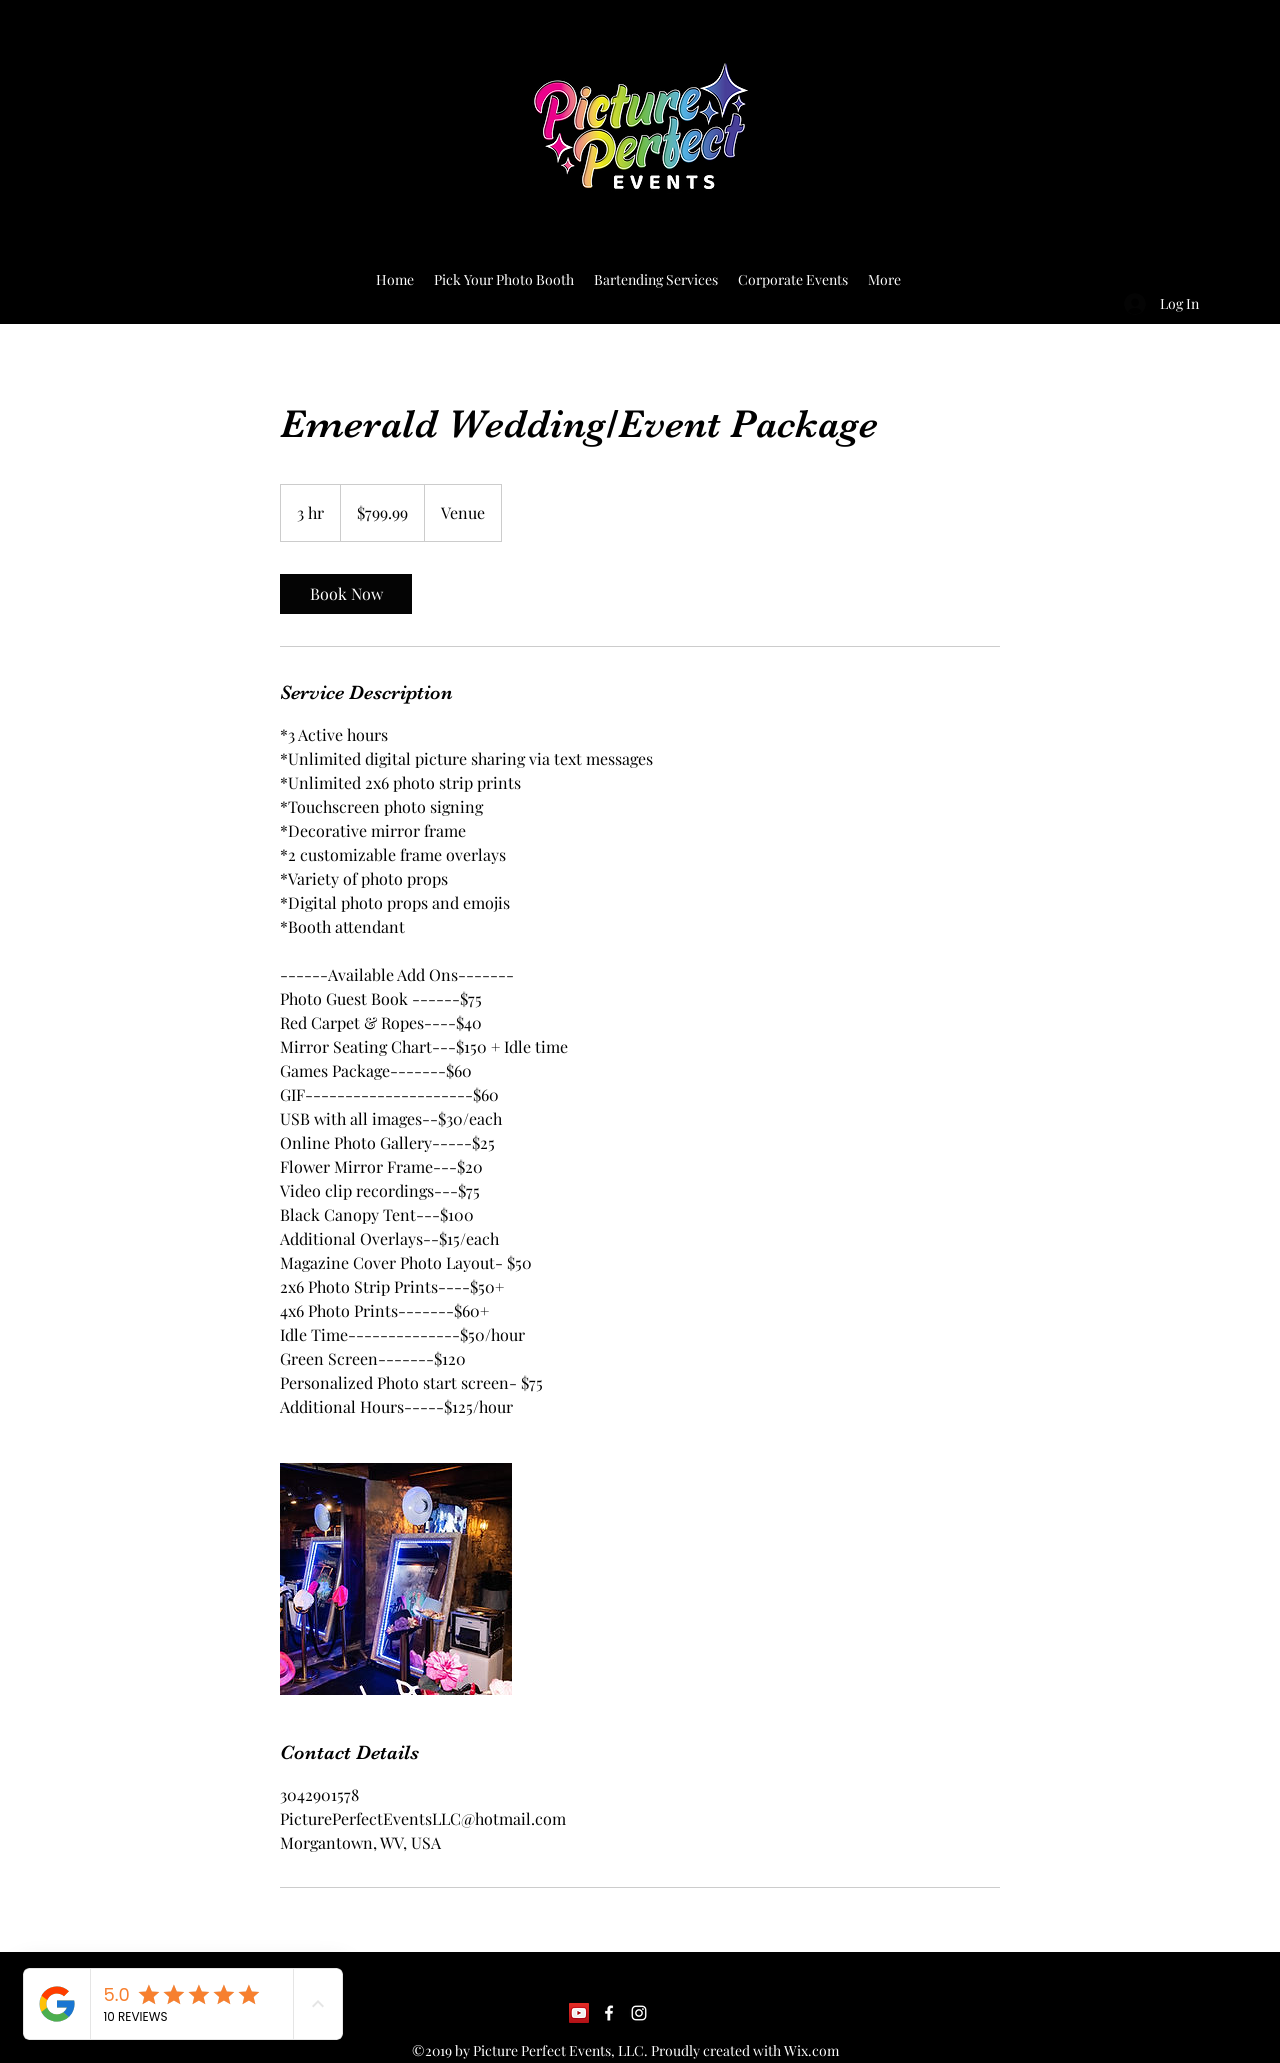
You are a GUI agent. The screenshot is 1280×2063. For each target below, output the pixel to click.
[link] (346, 594)
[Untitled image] (396, 1579)
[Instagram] (639, 2013)
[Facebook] (609, 2013)
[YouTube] (579, 2013)
